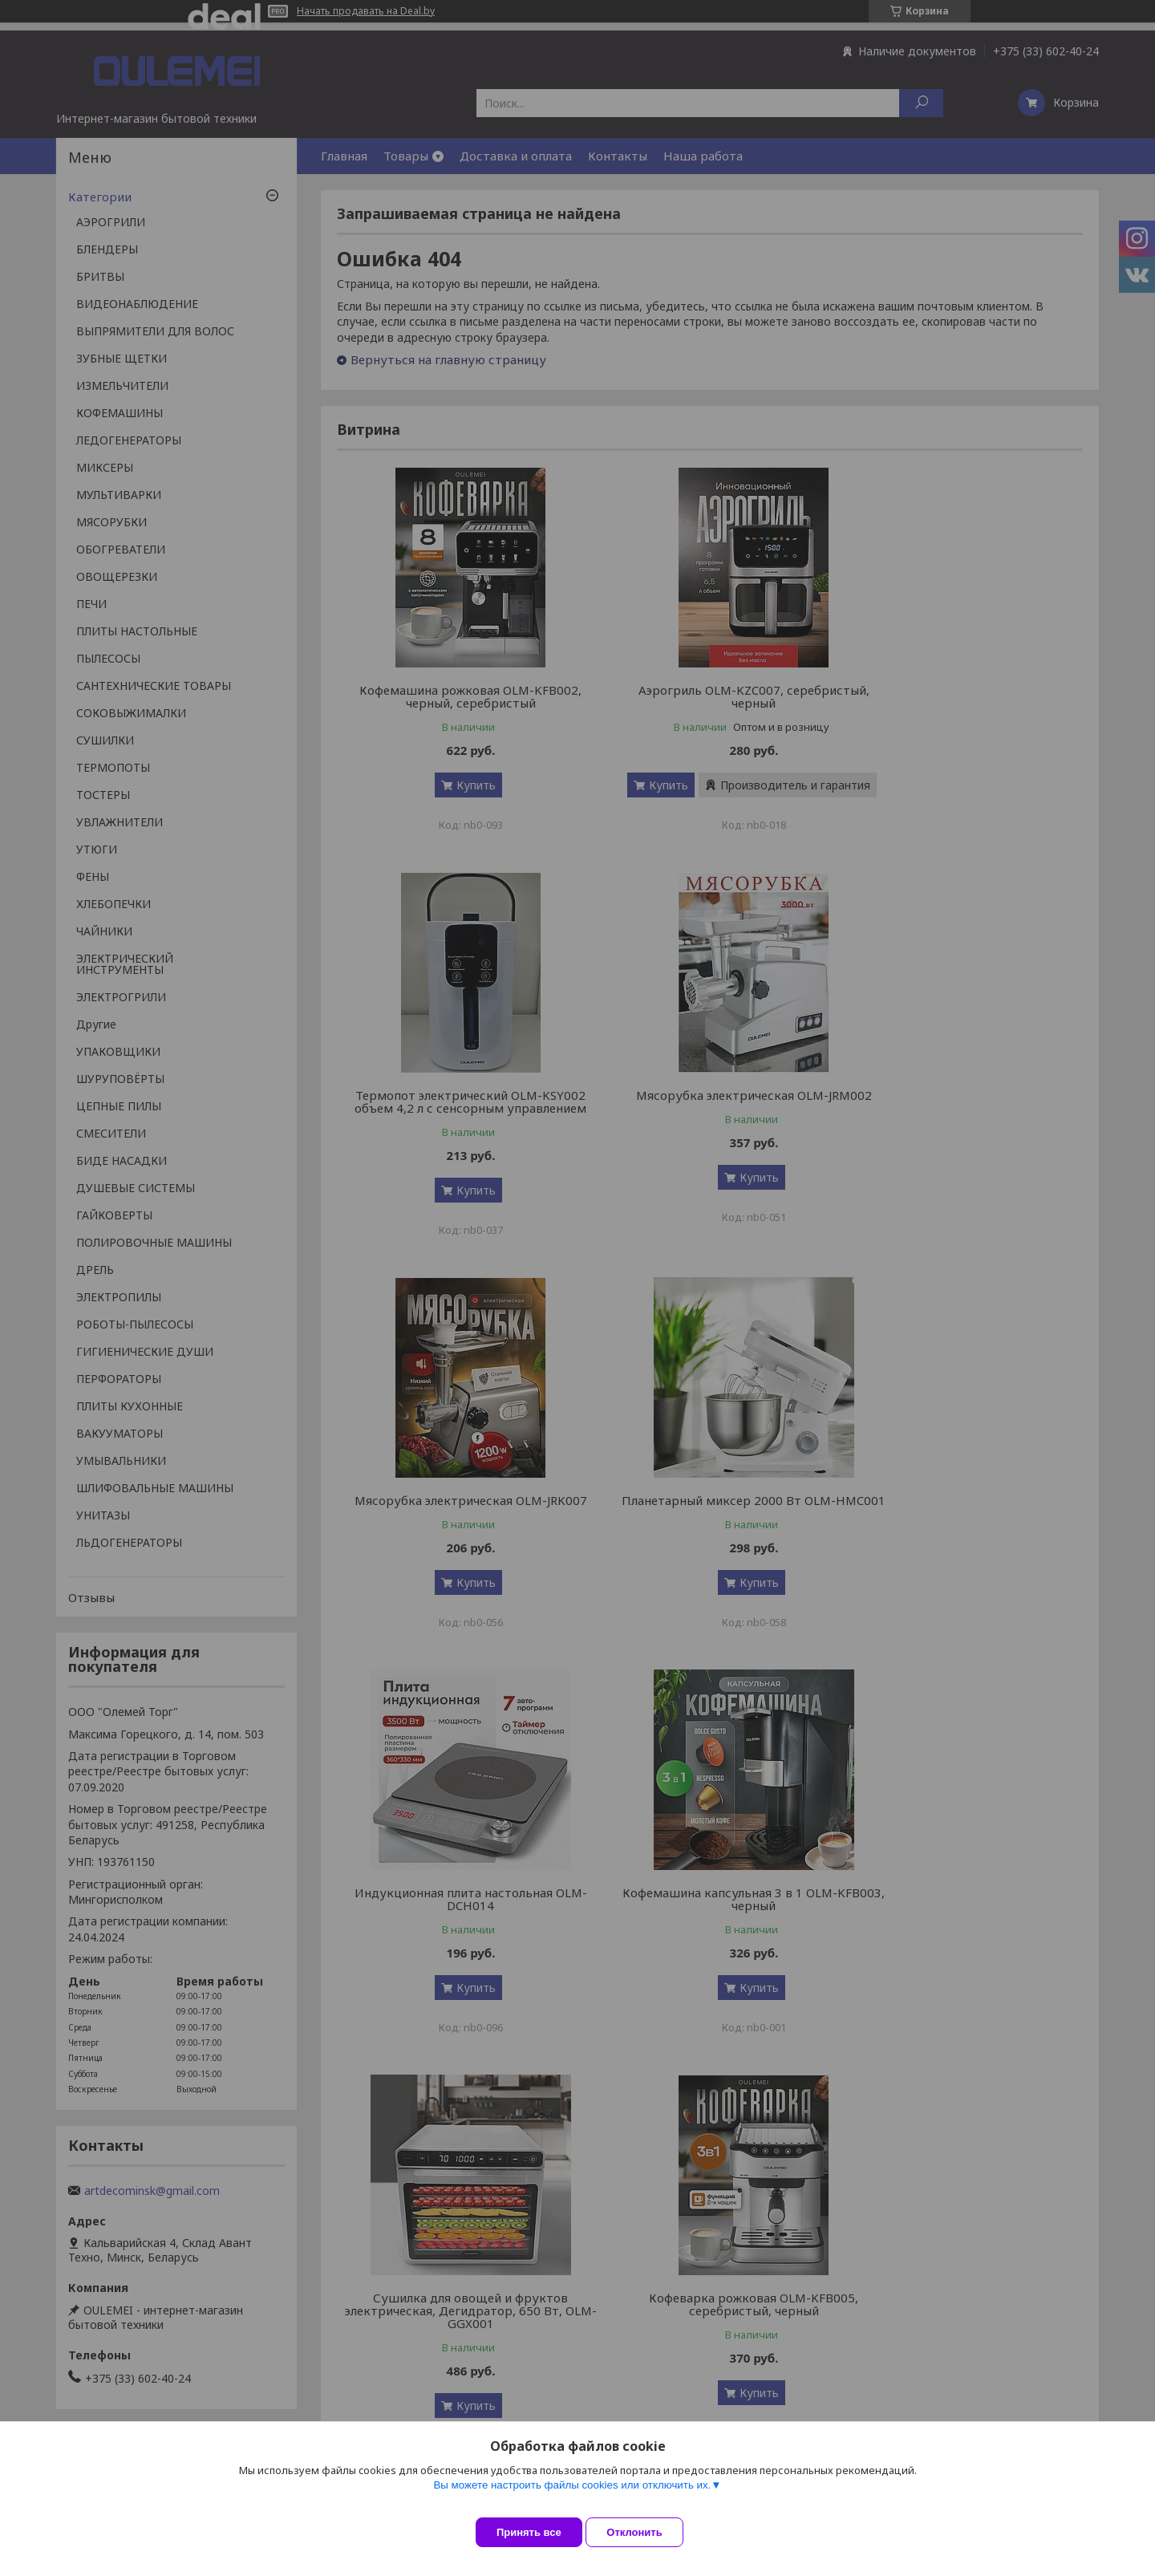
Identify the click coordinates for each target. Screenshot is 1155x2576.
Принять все (528, 2532)
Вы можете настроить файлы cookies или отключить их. (572, 2497)
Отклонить (647, 2532)
